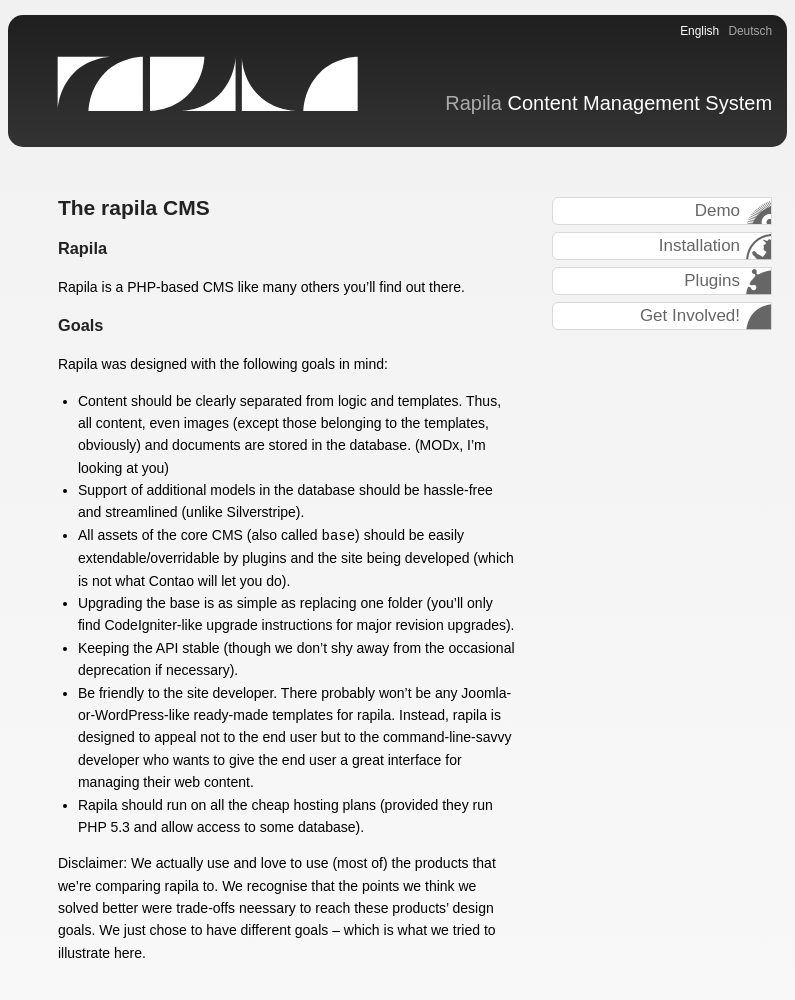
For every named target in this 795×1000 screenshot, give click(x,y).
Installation (699, 245)
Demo (717, 210)
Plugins (712, 280)
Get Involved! (690, 315)
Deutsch (750, 31)
